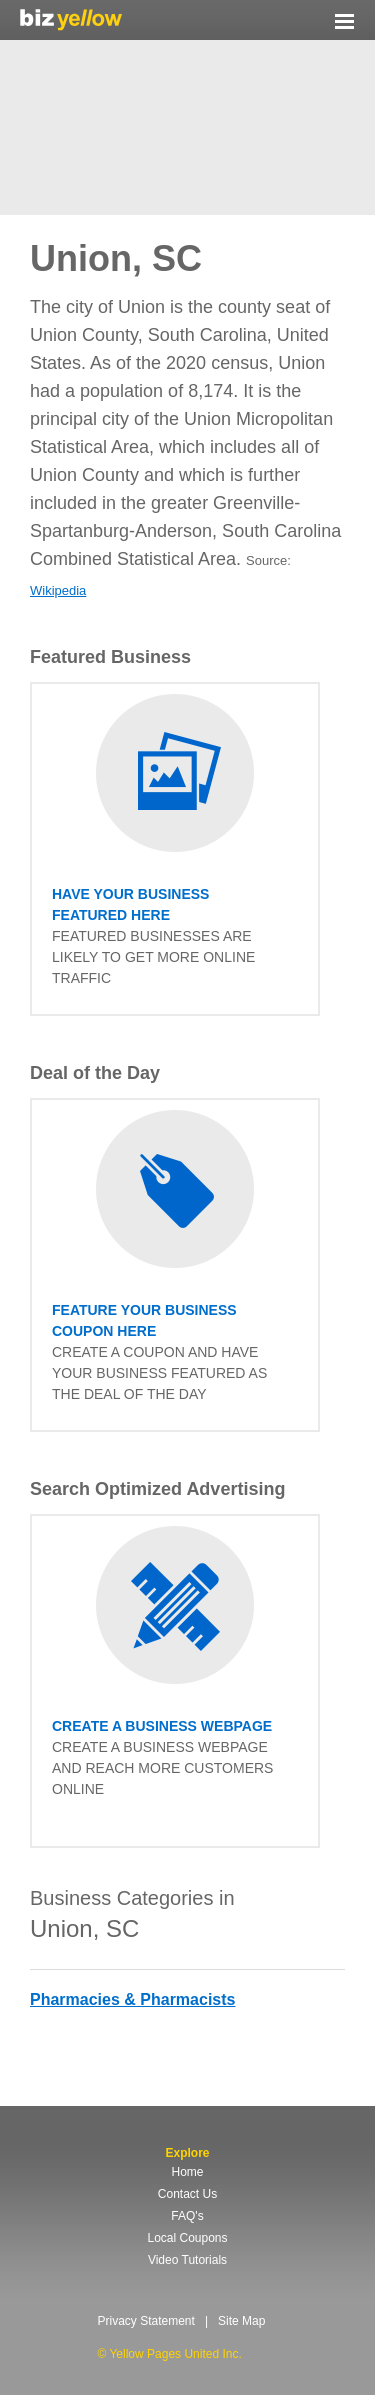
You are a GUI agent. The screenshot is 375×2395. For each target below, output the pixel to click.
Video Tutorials (187, 2260)
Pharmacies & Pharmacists (132, 1999)
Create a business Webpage (162, 1726)
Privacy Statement (146, 2321)
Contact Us (187, 2194)
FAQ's (187, 2216)
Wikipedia (58, 590)
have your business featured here (130, 904)
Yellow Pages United (71, 19)
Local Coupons (187, 2238)
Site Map (241, 2321)
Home (187, 2172)
